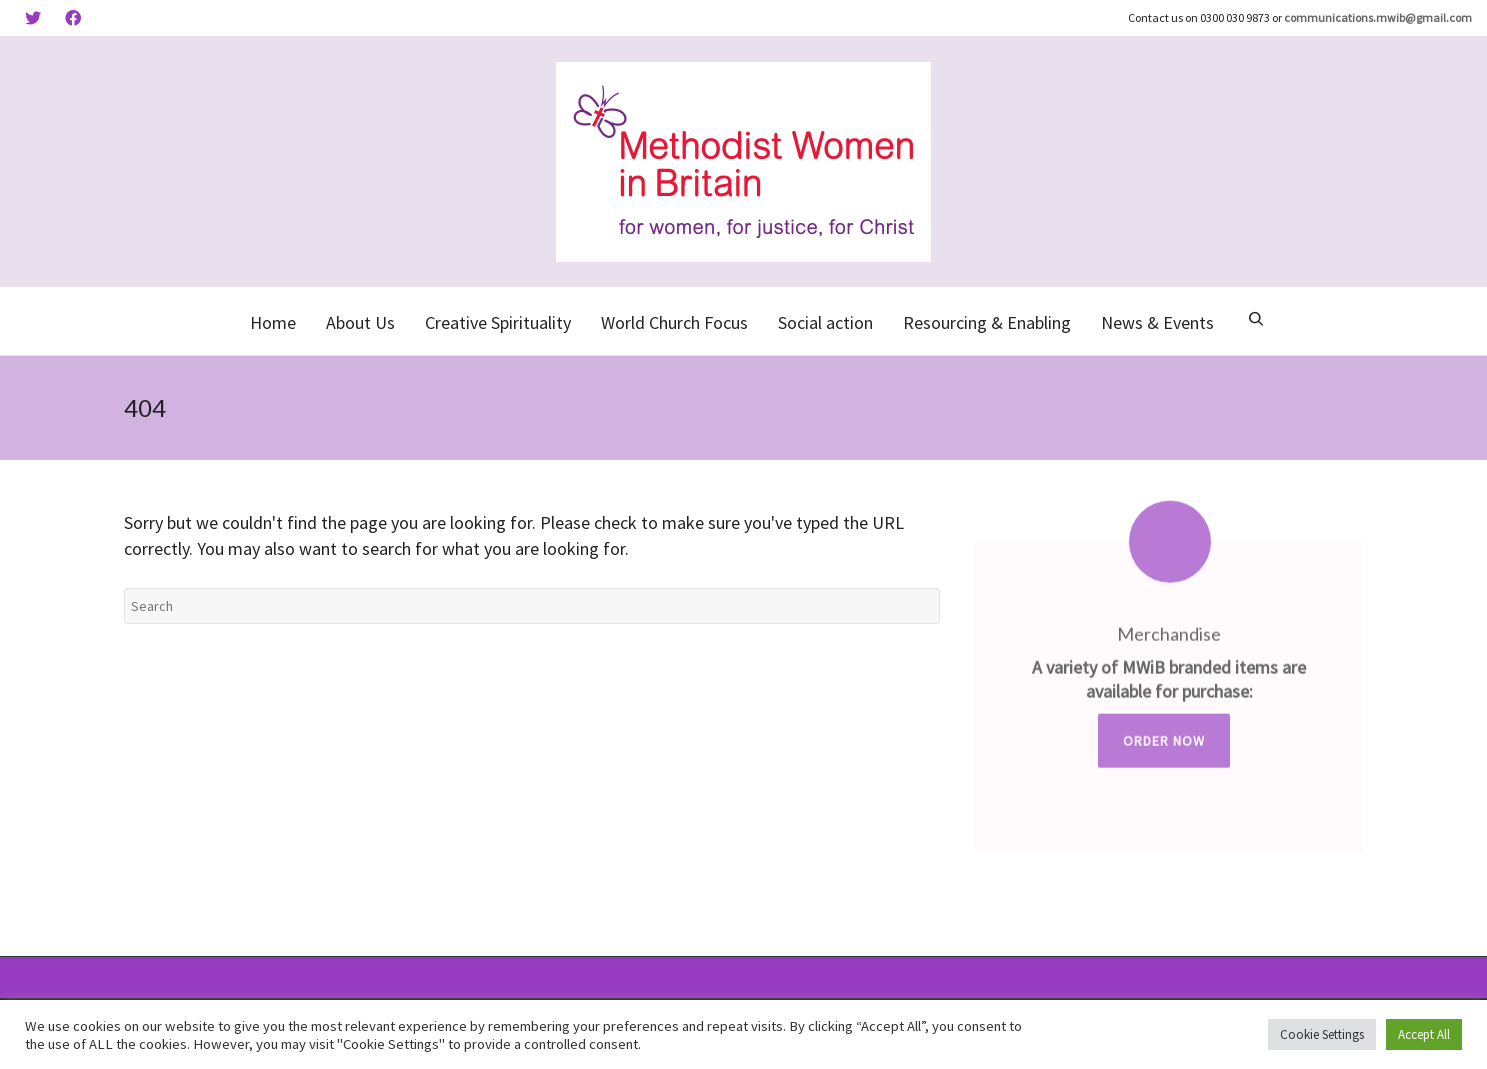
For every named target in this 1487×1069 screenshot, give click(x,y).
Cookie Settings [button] (1322, 1034)
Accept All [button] (1424, 1034)
